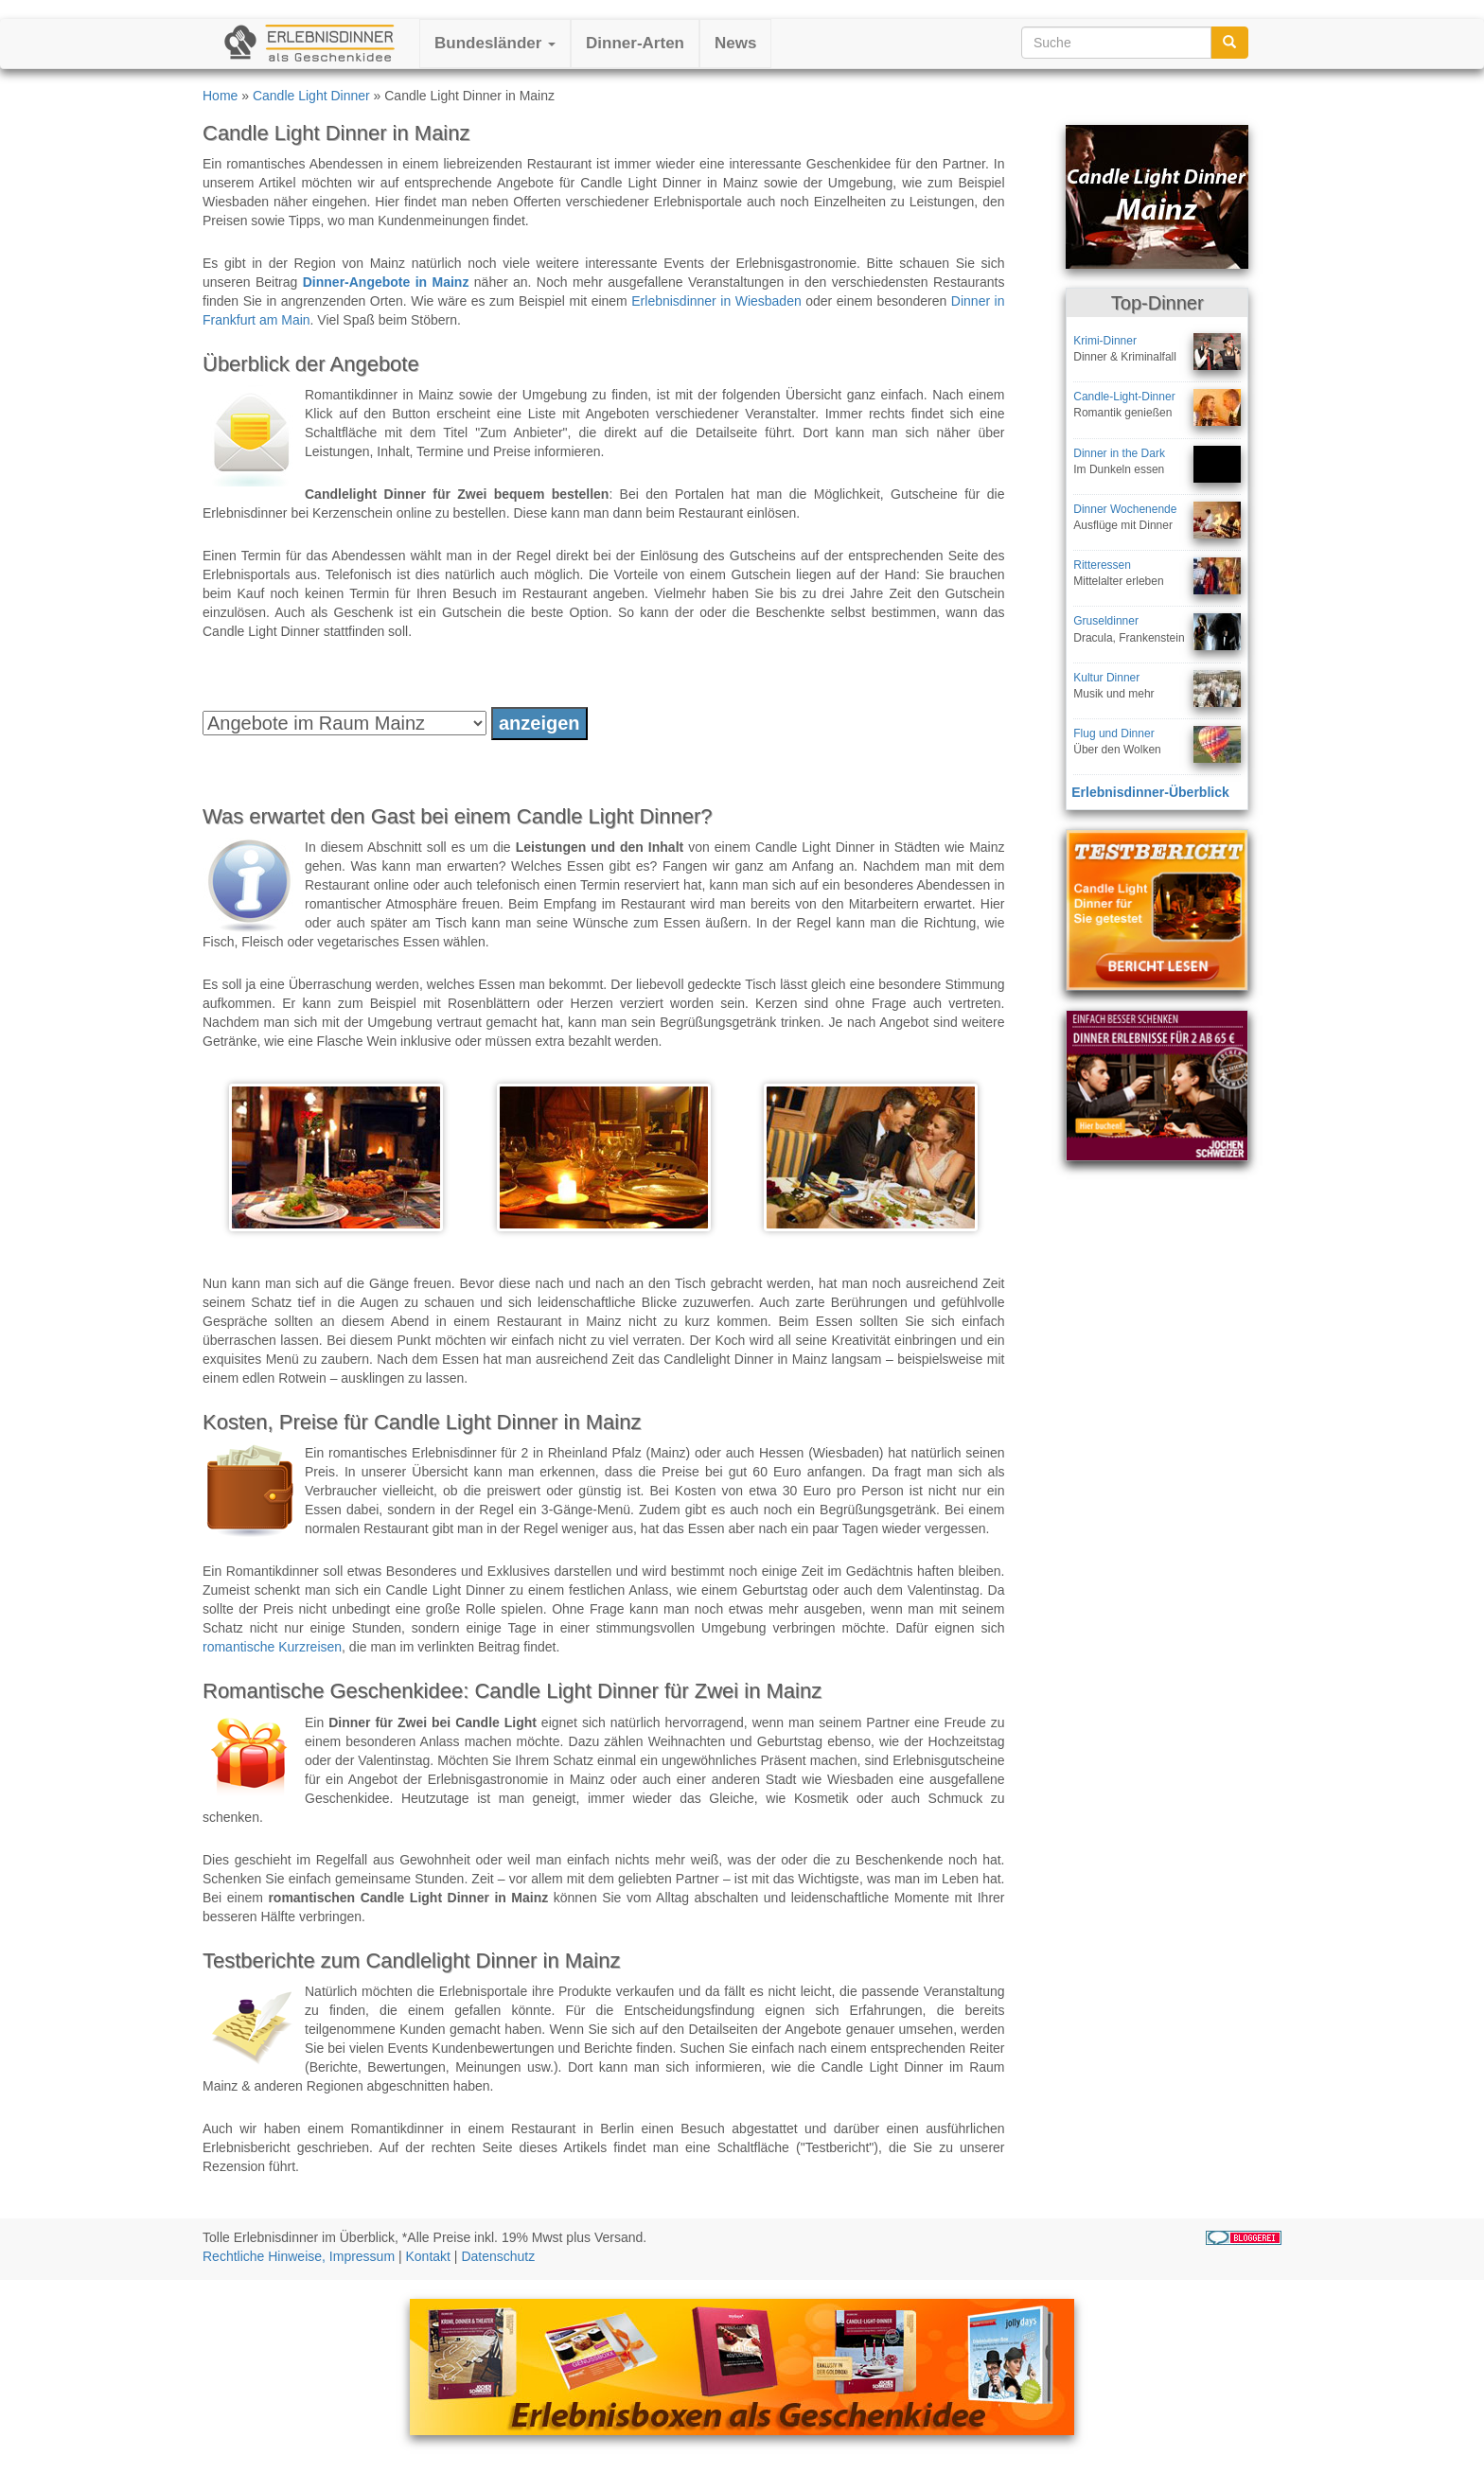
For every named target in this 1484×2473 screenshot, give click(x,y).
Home (220, 95)
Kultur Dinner (1106, 677)
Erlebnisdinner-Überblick (1149, 792)
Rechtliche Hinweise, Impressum (299, 2256)
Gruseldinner (1106, 620)
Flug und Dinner (1113, 733)
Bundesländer (495, 43)
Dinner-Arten (635, 43)
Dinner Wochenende (1124, 509)
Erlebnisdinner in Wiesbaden (716, 301)
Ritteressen (1102, 565)
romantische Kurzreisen (272, 1646)
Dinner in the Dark (1119, 453)
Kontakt (428, 2256)
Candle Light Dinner (311, 95)
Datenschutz (498, 2256)
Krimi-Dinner (1105, 340)
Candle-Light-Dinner (1124, 396)
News (735, 43)
